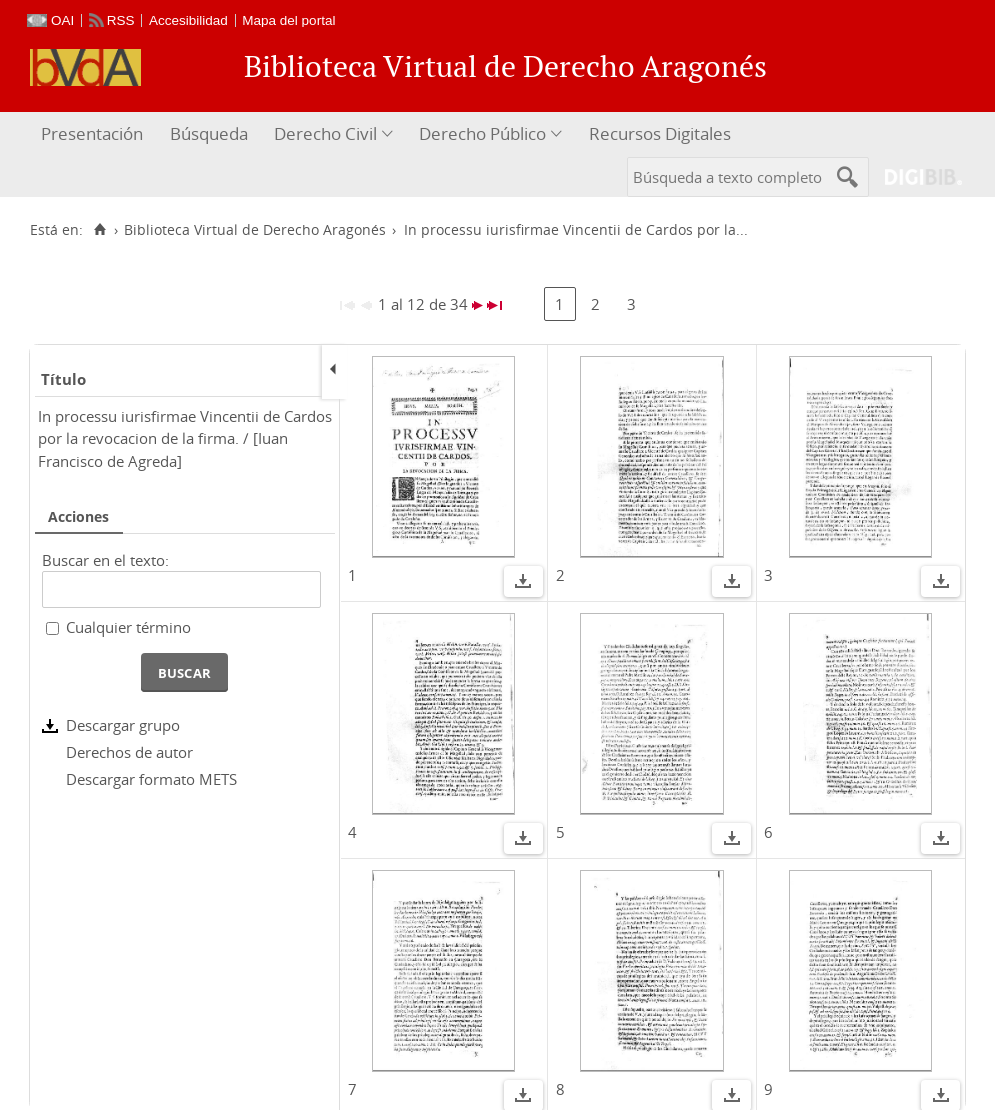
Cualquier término (128, 627)
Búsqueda (209, 133)
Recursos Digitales (660, 133)
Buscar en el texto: (105, 560)
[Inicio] (99, 230)
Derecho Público (482, 133)
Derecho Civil (325, 133)
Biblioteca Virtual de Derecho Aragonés (255, 230)
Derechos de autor (129, 752)
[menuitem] (94, 134)
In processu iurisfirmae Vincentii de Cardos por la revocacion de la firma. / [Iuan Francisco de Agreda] (185, 438)
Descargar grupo (123, 725)
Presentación (92, 133)
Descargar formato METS (151, 779)
